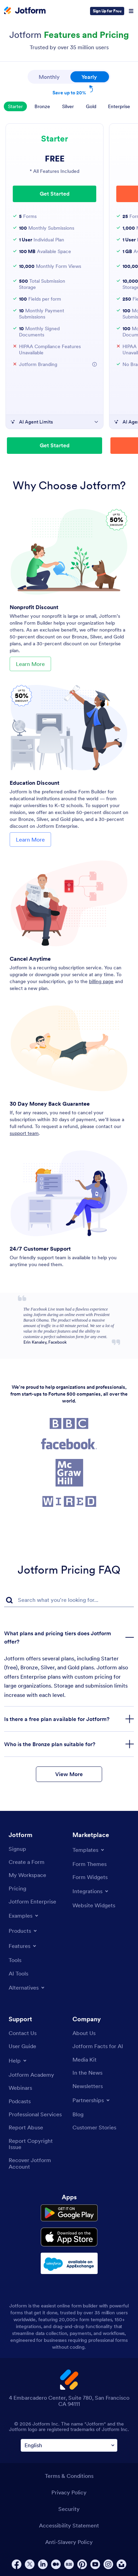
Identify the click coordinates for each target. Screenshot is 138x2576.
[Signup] (17, 1848)
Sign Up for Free (107, 10)
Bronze (42, 106)
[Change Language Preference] (69, 2445)
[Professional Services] (35, 2114)
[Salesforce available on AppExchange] (69, 2263)
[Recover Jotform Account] (37, 2163)
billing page (101, 981)
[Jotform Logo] (25, 11)
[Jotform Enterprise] (32, 1901)
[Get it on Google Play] (69, 2213)
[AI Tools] (18, 1973)
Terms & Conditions (69, 2475)
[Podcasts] (20, 2101)
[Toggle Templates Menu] (88, 1849)
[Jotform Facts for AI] (97, 2046)
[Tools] (15, 1960)
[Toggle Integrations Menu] (90, 1891)
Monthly (49, 76)
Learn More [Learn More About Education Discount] (30, 839)
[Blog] (77, 2114)
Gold (91, 106)
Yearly (95, 75)
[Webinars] (20, 2087)
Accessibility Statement (69, 2525)
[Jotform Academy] (31, 2074)
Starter (15, 106)
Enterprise (119, 106)
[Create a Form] (27, 1861)
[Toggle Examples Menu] (24, 1915)
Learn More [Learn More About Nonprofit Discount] (30, 663)
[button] (94, 364)
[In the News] (87, 2072)
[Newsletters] (87, 2086)
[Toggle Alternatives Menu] (27, 1987)
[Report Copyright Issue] (37, 2144)
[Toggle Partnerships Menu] (91, 2100)
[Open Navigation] (131, 11)
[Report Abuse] (26, 2127)
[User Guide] (22, 2046)
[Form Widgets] (90, 1877)
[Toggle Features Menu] (23, 1945)
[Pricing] (17, 1888)
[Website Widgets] (93, 1905)
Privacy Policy (69, 2492)
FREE (55, 158)
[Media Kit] (84, 2059)
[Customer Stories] (94, 2127)
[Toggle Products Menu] (23, 1930)
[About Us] (84, 2033)
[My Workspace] (27, 1874)
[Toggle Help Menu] (18, 2060)
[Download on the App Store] (69, 2237)
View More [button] (69, 1774)
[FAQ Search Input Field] (69, 1600)
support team (24, 1133)
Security (69, 2508)
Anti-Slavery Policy (69, 2541)
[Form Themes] (89, 1863)
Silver (68, 106)
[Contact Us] (23, 2033)
